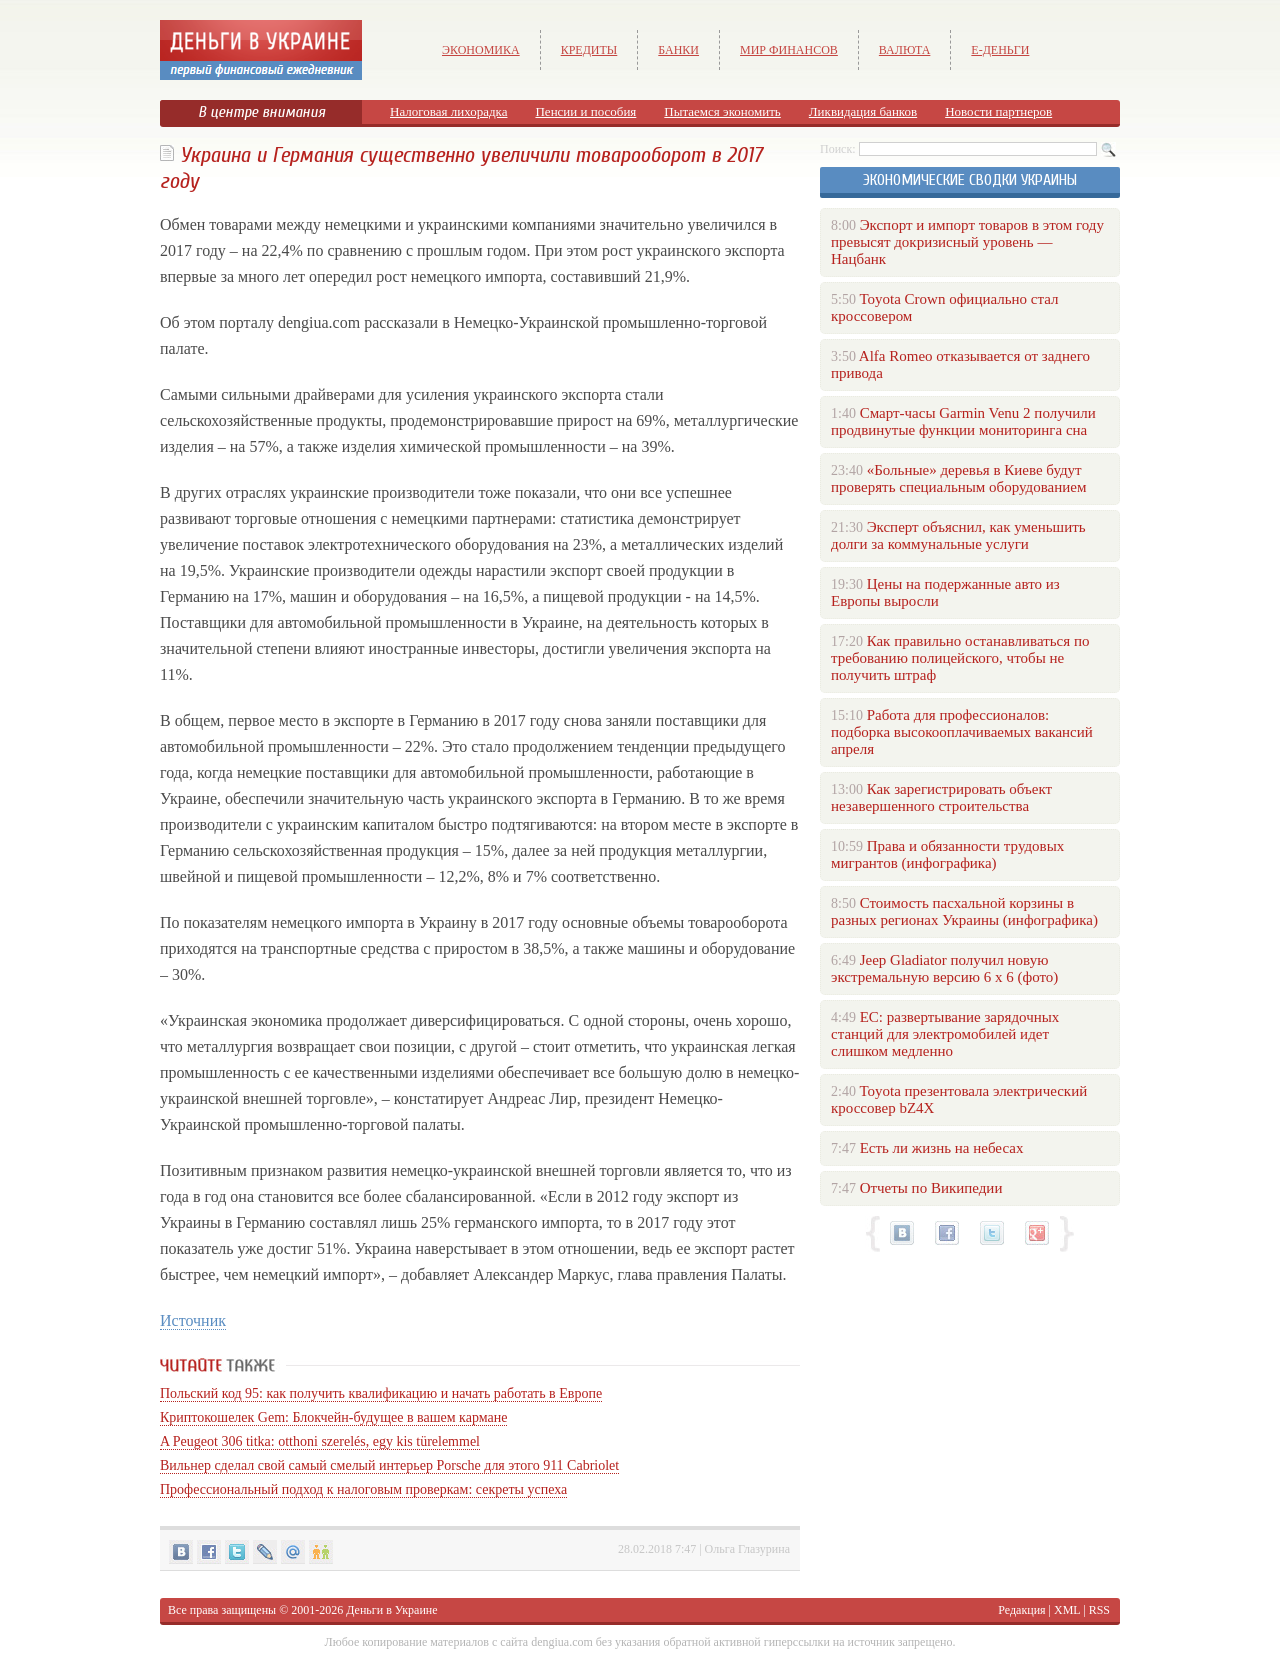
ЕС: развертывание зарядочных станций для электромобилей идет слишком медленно (945, 1034)
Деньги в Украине (391, 1610)
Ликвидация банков (863, 111)
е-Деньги (1000, 50)
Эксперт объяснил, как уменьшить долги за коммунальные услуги (958, 535)
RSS (1099, 1610)
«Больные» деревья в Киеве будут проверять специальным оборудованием (958, 478)
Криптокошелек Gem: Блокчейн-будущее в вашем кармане (333, 1417)
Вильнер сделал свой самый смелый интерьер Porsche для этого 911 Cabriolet (389, 1465)
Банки (678, 50)
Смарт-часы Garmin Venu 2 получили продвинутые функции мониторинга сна (963, 421)
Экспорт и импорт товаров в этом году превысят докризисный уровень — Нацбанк (967, 242)
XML (1067, 1610)
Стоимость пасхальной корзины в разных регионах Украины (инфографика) (964, 911)
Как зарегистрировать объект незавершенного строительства (941, 797)
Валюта (905, 50)
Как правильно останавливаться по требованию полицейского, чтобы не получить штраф (960, 658)
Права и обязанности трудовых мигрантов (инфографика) (947, 854)
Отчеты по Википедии (931, 1188)
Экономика (481, 50)
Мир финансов (789, 50)
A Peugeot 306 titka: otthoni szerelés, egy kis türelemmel (320, 1441)
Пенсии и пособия (585, 111)
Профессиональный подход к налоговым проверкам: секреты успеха (363, 1489)
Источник (193, 1320)
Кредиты (589, 50)
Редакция (1021, 1610)
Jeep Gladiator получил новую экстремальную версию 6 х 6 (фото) (944, 968)
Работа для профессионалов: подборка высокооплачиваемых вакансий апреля (962, 732)
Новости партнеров (998, 111)
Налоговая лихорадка (448, 111)
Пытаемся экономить (722, 111)
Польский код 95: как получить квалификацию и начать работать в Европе (381, 1393)
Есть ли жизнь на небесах (942, 1148)
